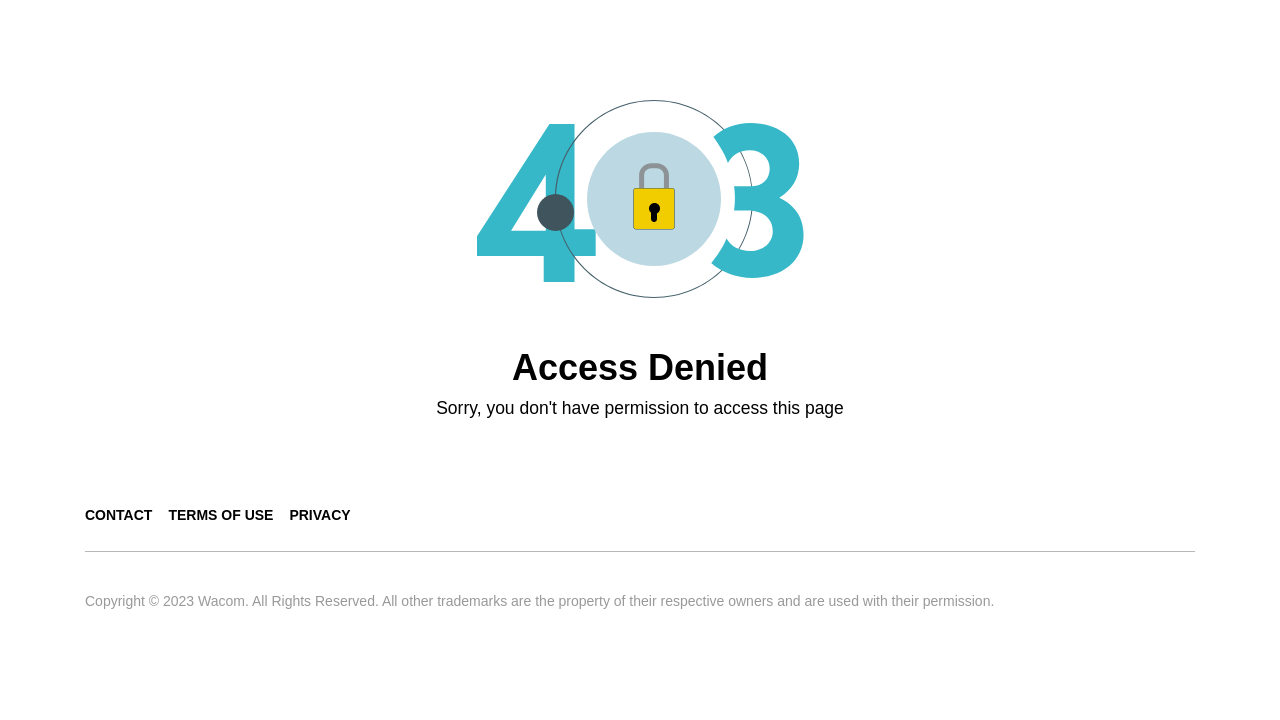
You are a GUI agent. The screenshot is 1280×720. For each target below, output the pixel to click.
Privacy (319, 515)
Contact (118, 515)
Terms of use (220, 515)
